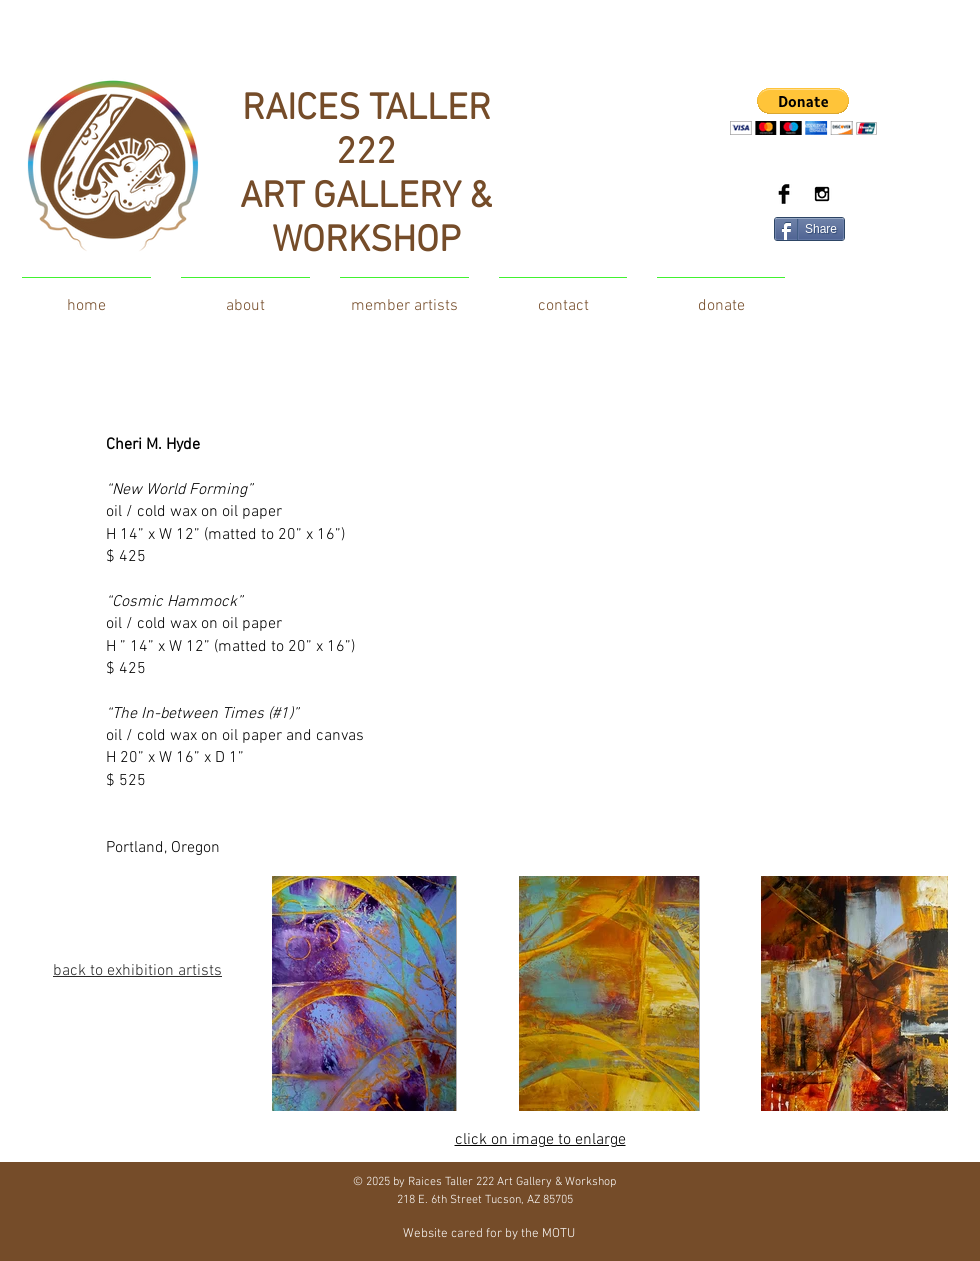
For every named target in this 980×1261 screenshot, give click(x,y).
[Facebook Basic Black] (784, 194)
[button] (803, 111)
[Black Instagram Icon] (822, 194)
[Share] (809, 229)
